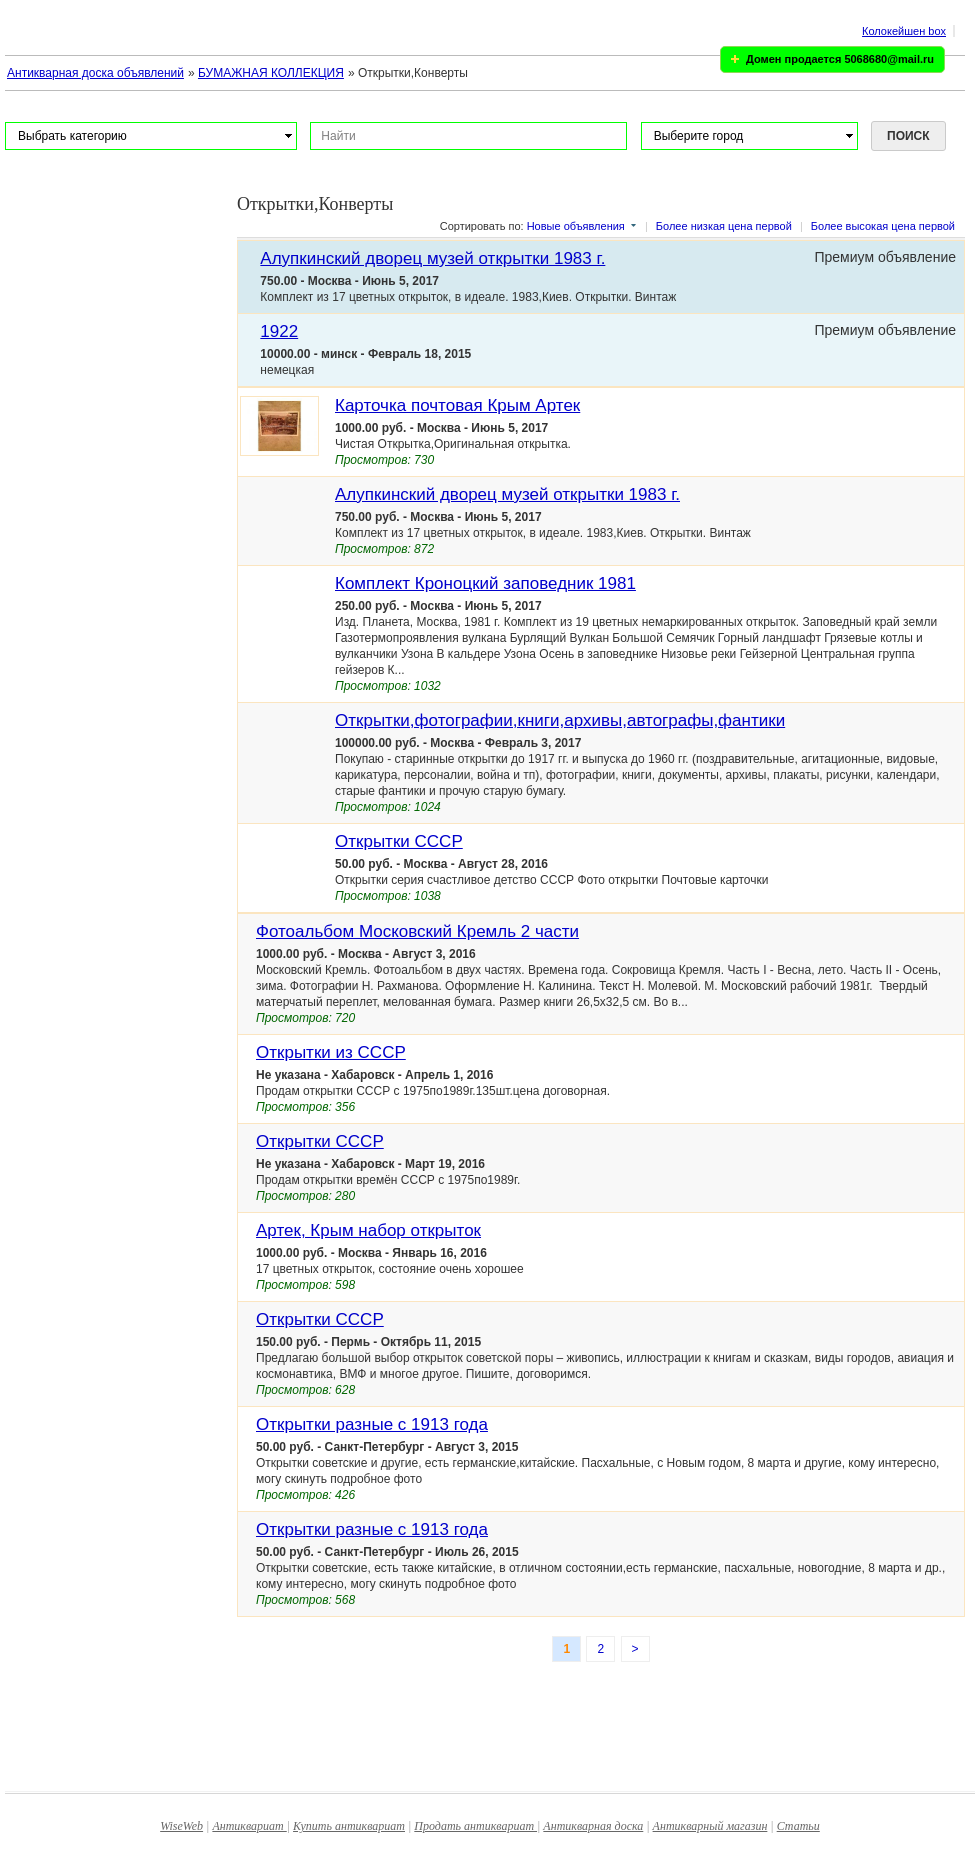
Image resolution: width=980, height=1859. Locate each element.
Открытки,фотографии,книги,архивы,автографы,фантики (560, 720)
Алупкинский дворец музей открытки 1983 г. (432, 258)
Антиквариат (249, 1826)
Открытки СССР (399, 841)
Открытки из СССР (331, 1052)
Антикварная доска (593, 1826)
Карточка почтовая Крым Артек (457, 405)
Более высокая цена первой (883, 226)
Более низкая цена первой (724, 226)
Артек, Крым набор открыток (368, 1230)
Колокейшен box (904, 31)
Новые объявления (576, 226)
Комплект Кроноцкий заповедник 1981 (485, 583)
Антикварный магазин (710, 1826)
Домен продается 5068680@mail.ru (840, 59)
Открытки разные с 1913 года (372, 1424)
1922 (279, 331)
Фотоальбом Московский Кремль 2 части (417, 931)
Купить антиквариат (349, 1826)
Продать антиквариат (475, 1826)
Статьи (798, 1826)
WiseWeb (181, 1826)
